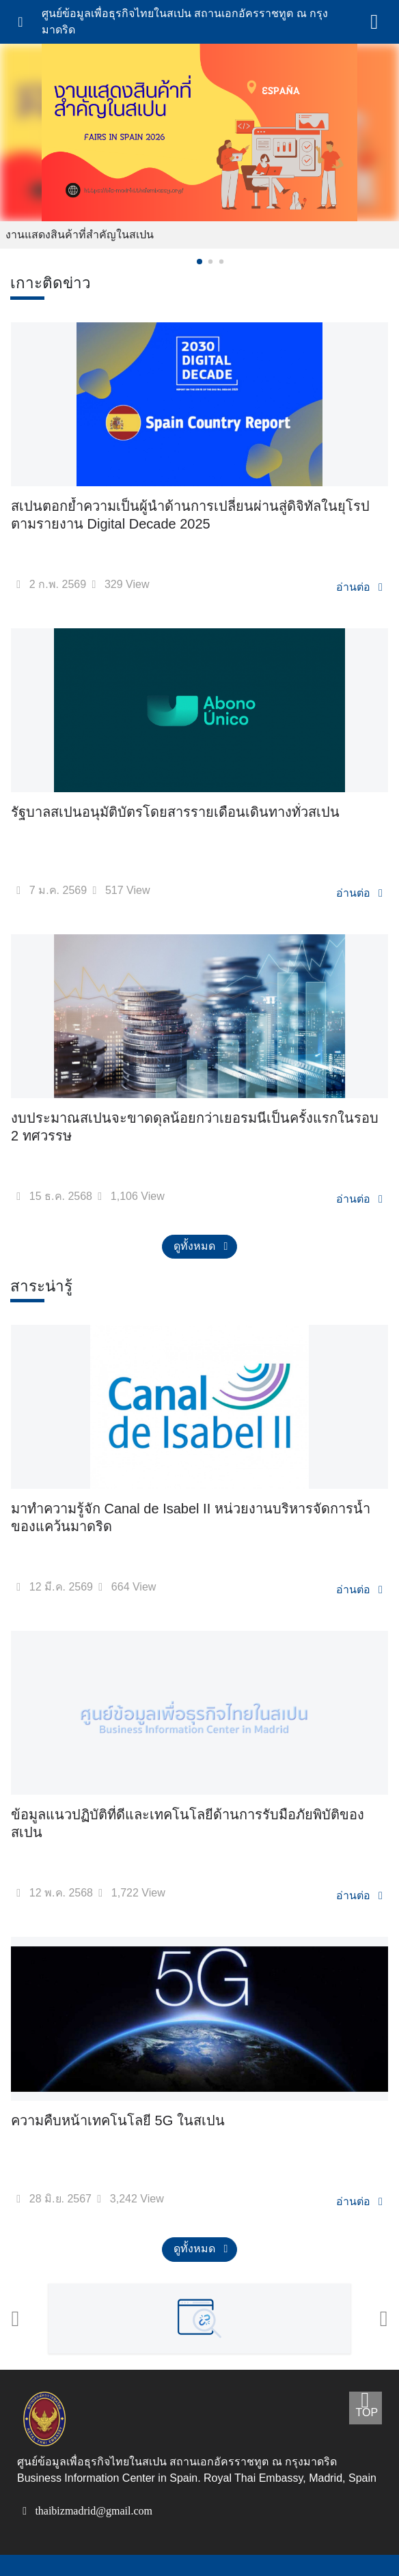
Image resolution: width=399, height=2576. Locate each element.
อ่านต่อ (364, 586)
